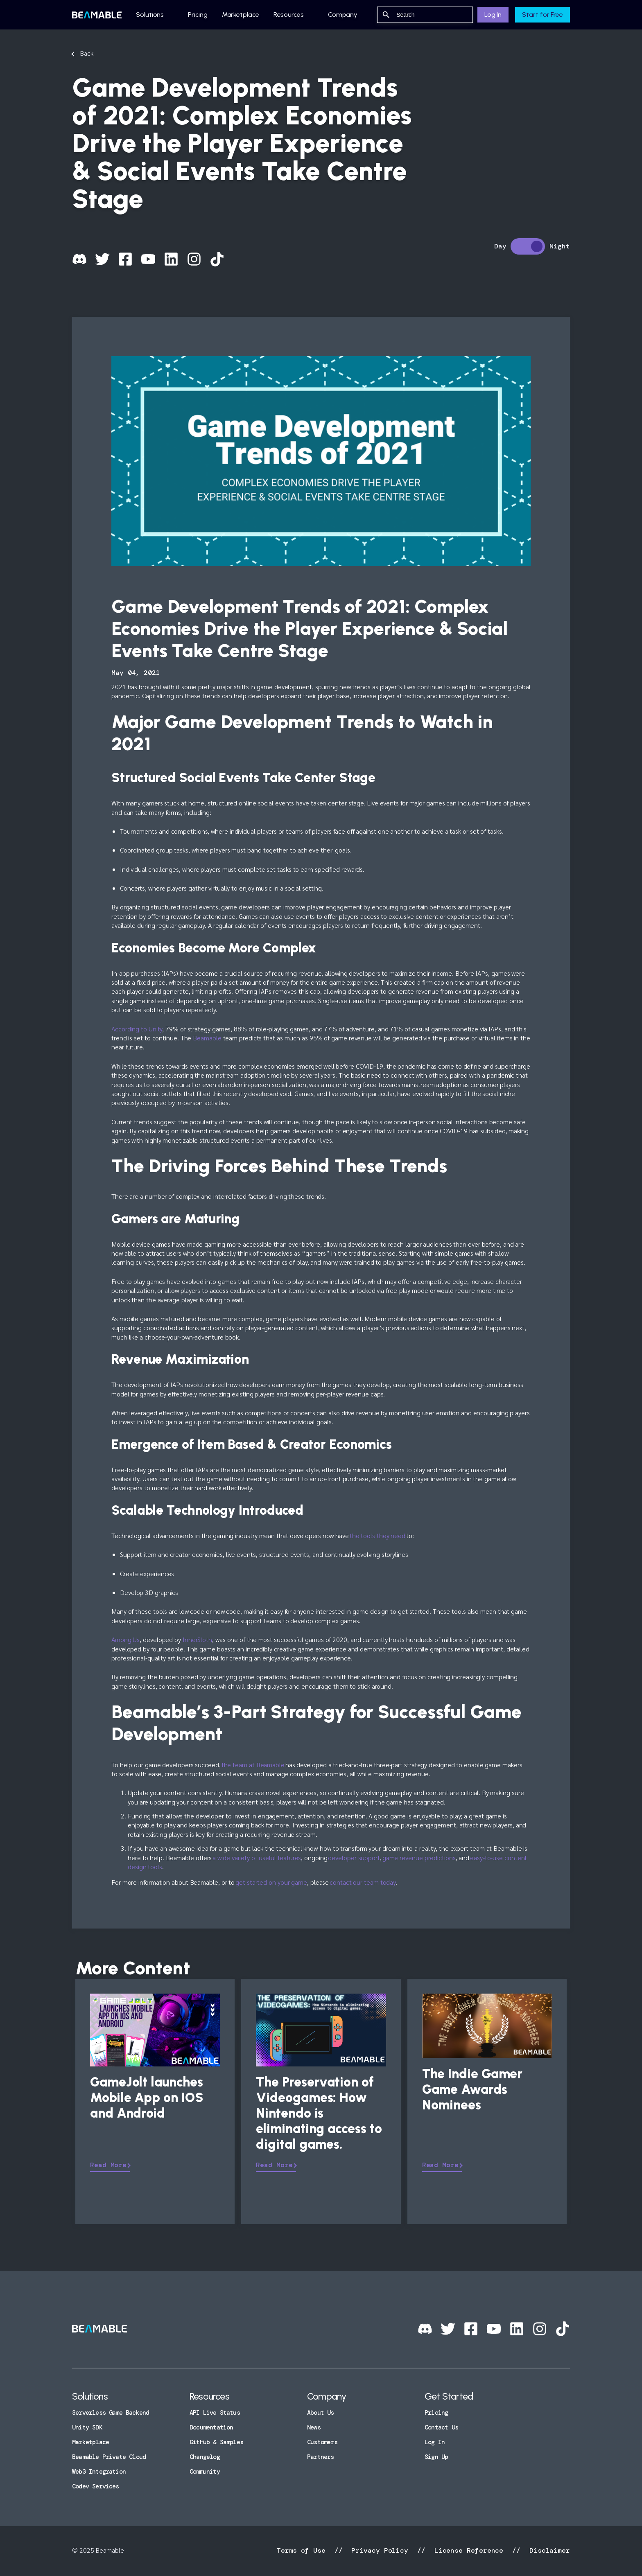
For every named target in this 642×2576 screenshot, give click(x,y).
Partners (320, 2457)
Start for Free (542, 14)
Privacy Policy (379, 2550)
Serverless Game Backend (110, 2413)
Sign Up (436, 2457)
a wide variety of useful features (256, 1857)
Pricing (197, 14)
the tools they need (377, 1535)
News (314, 2427)
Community (205, 2472)
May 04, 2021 (135, 672)
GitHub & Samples (216, 2442)
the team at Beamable (253, 1764)
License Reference (468, 2550)
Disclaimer (547, 2550)
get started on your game (271, 1882)
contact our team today (363, 1882)
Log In (493, 14)
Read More (108, 2165)
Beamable (207, 1037)
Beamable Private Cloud (109, 2457)
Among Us (125, 1639)
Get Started (449, 2396)
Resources (289, 14)
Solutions (150, 14)
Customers (322, 2442)
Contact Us (441, 2427)
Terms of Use (303, 2550)
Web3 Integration (99, 2472)
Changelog (205, 2457)
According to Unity (136, 1028)
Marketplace (240, 14)
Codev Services (95, 2486)
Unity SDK (87, 2427)
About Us (320, 2413)
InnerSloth (197, 1639)
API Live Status (215, 2413)
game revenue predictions (419, 1857)
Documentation (211, 2427)
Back (86, 53)
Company (342, 14)
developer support (354, 1857)
